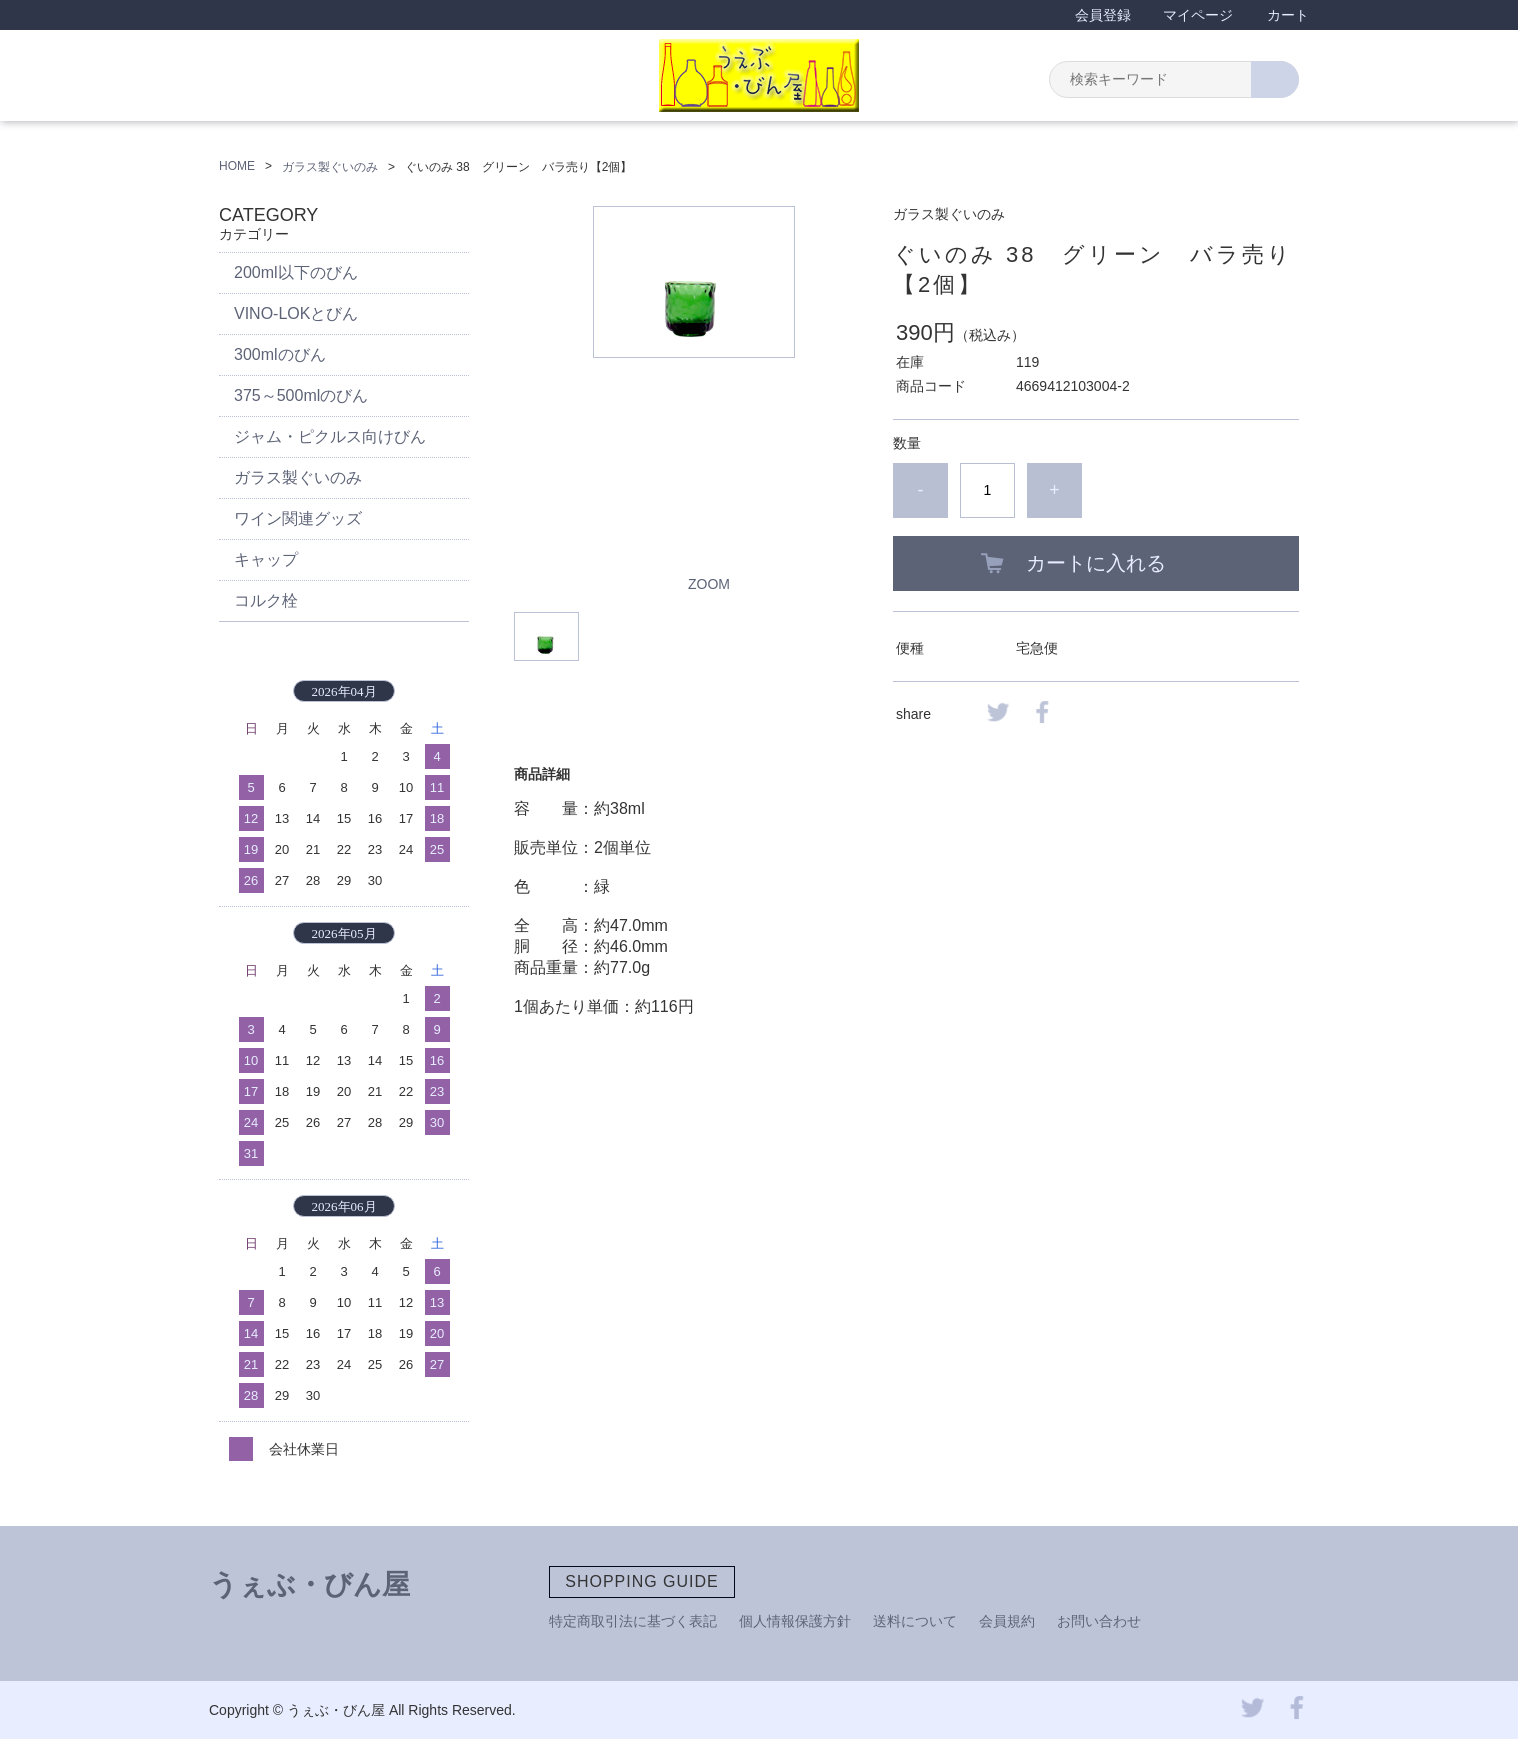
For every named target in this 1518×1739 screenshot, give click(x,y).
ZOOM (709, 584)
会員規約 (1007, 1621)
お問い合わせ (1099, 1621)
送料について (915, 1621)
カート (1288, 15)
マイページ (1198, 15)
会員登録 (1103, 15)
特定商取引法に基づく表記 (633, 1621)
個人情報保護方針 (795, 1621)
